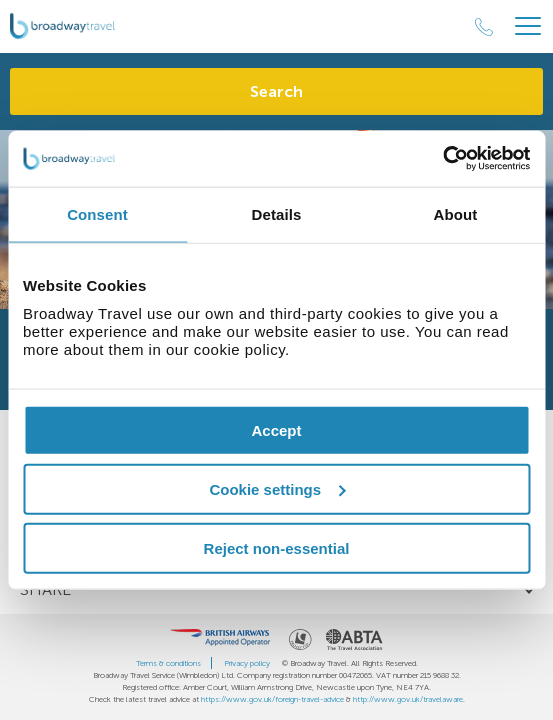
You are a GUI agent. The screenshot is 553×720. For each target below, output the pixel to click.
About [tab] (456, 213)
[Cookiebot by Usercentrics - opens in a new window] (442, 159)
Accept (276, 430)
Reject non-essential (277, 547)
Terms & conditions (168, 663)
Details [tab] (277, 213)
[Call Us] (484, 27)
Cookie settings (277, 488)
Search (276, 91)
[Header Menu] (528, 26)
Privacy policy (247, 663)
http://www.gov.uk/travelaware (408, 699)
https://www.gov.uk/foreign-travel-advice (272, 699)
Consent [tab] (97, 213)
